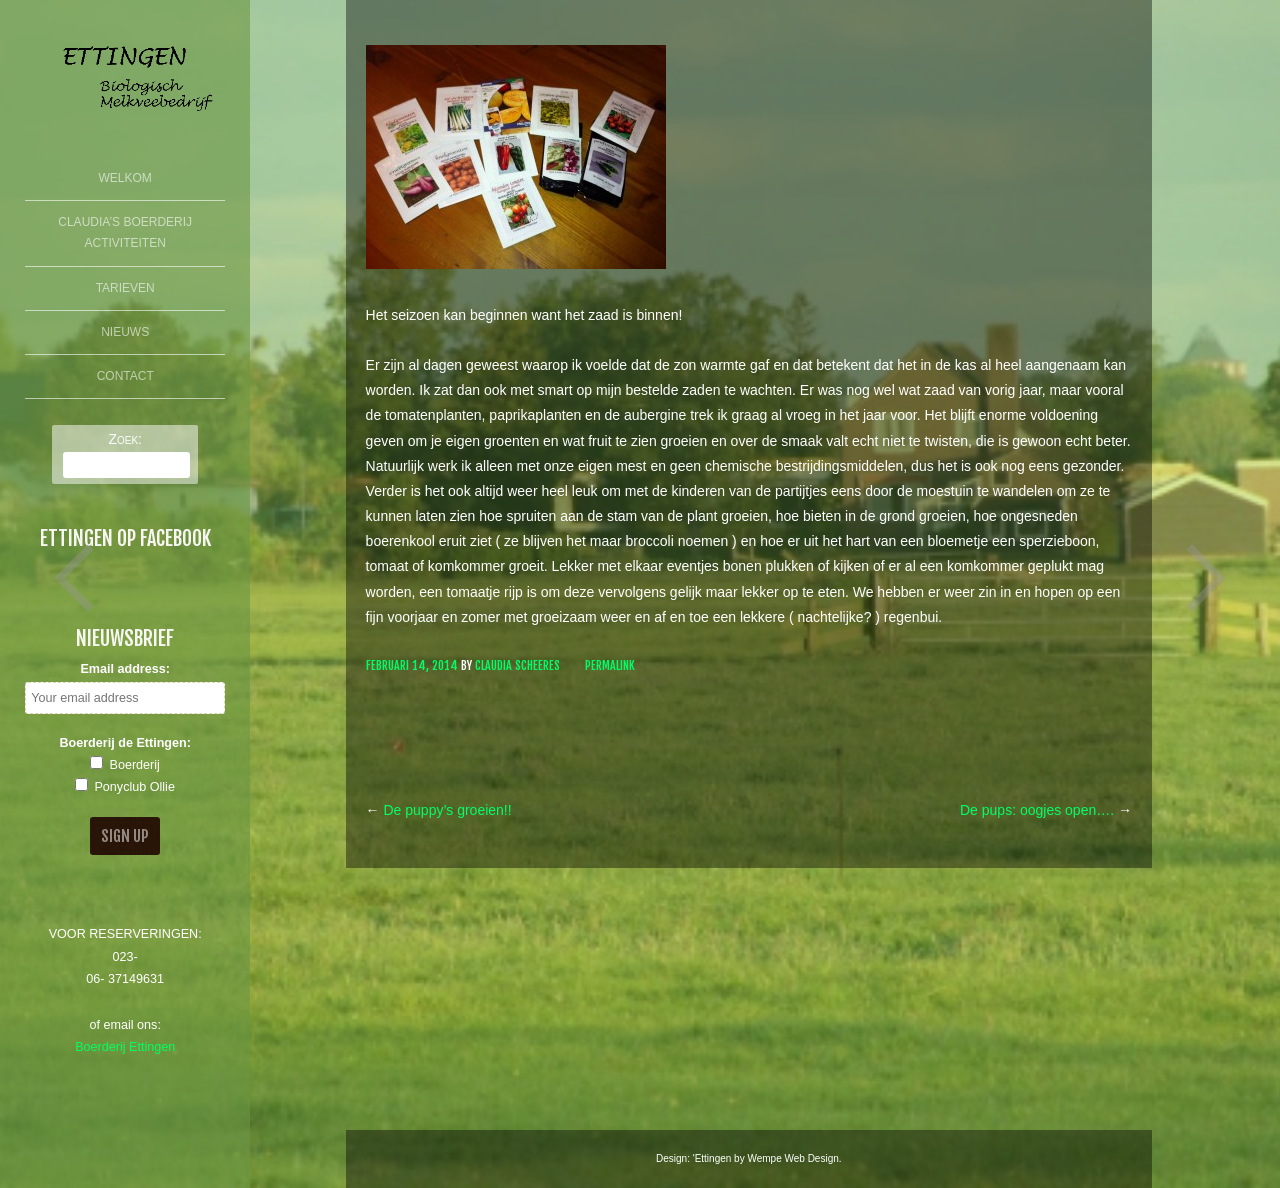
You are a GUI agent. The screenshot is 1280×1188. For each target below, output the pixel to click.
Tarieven (125, 288)
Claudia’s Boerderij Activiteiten (125, 233)
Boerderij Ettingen (125, 1047)
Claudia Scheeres (517, 665)
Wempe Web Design (792, 1158)
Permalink (610, 665)
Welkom (125, 178)
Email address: (125, 669)
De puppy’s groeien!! (439, 810)
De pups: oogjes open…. (1046, 810)
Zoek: (125, 439)
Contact (125, 376)
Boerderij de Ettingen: (125, 743)
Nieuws (125, 332)
